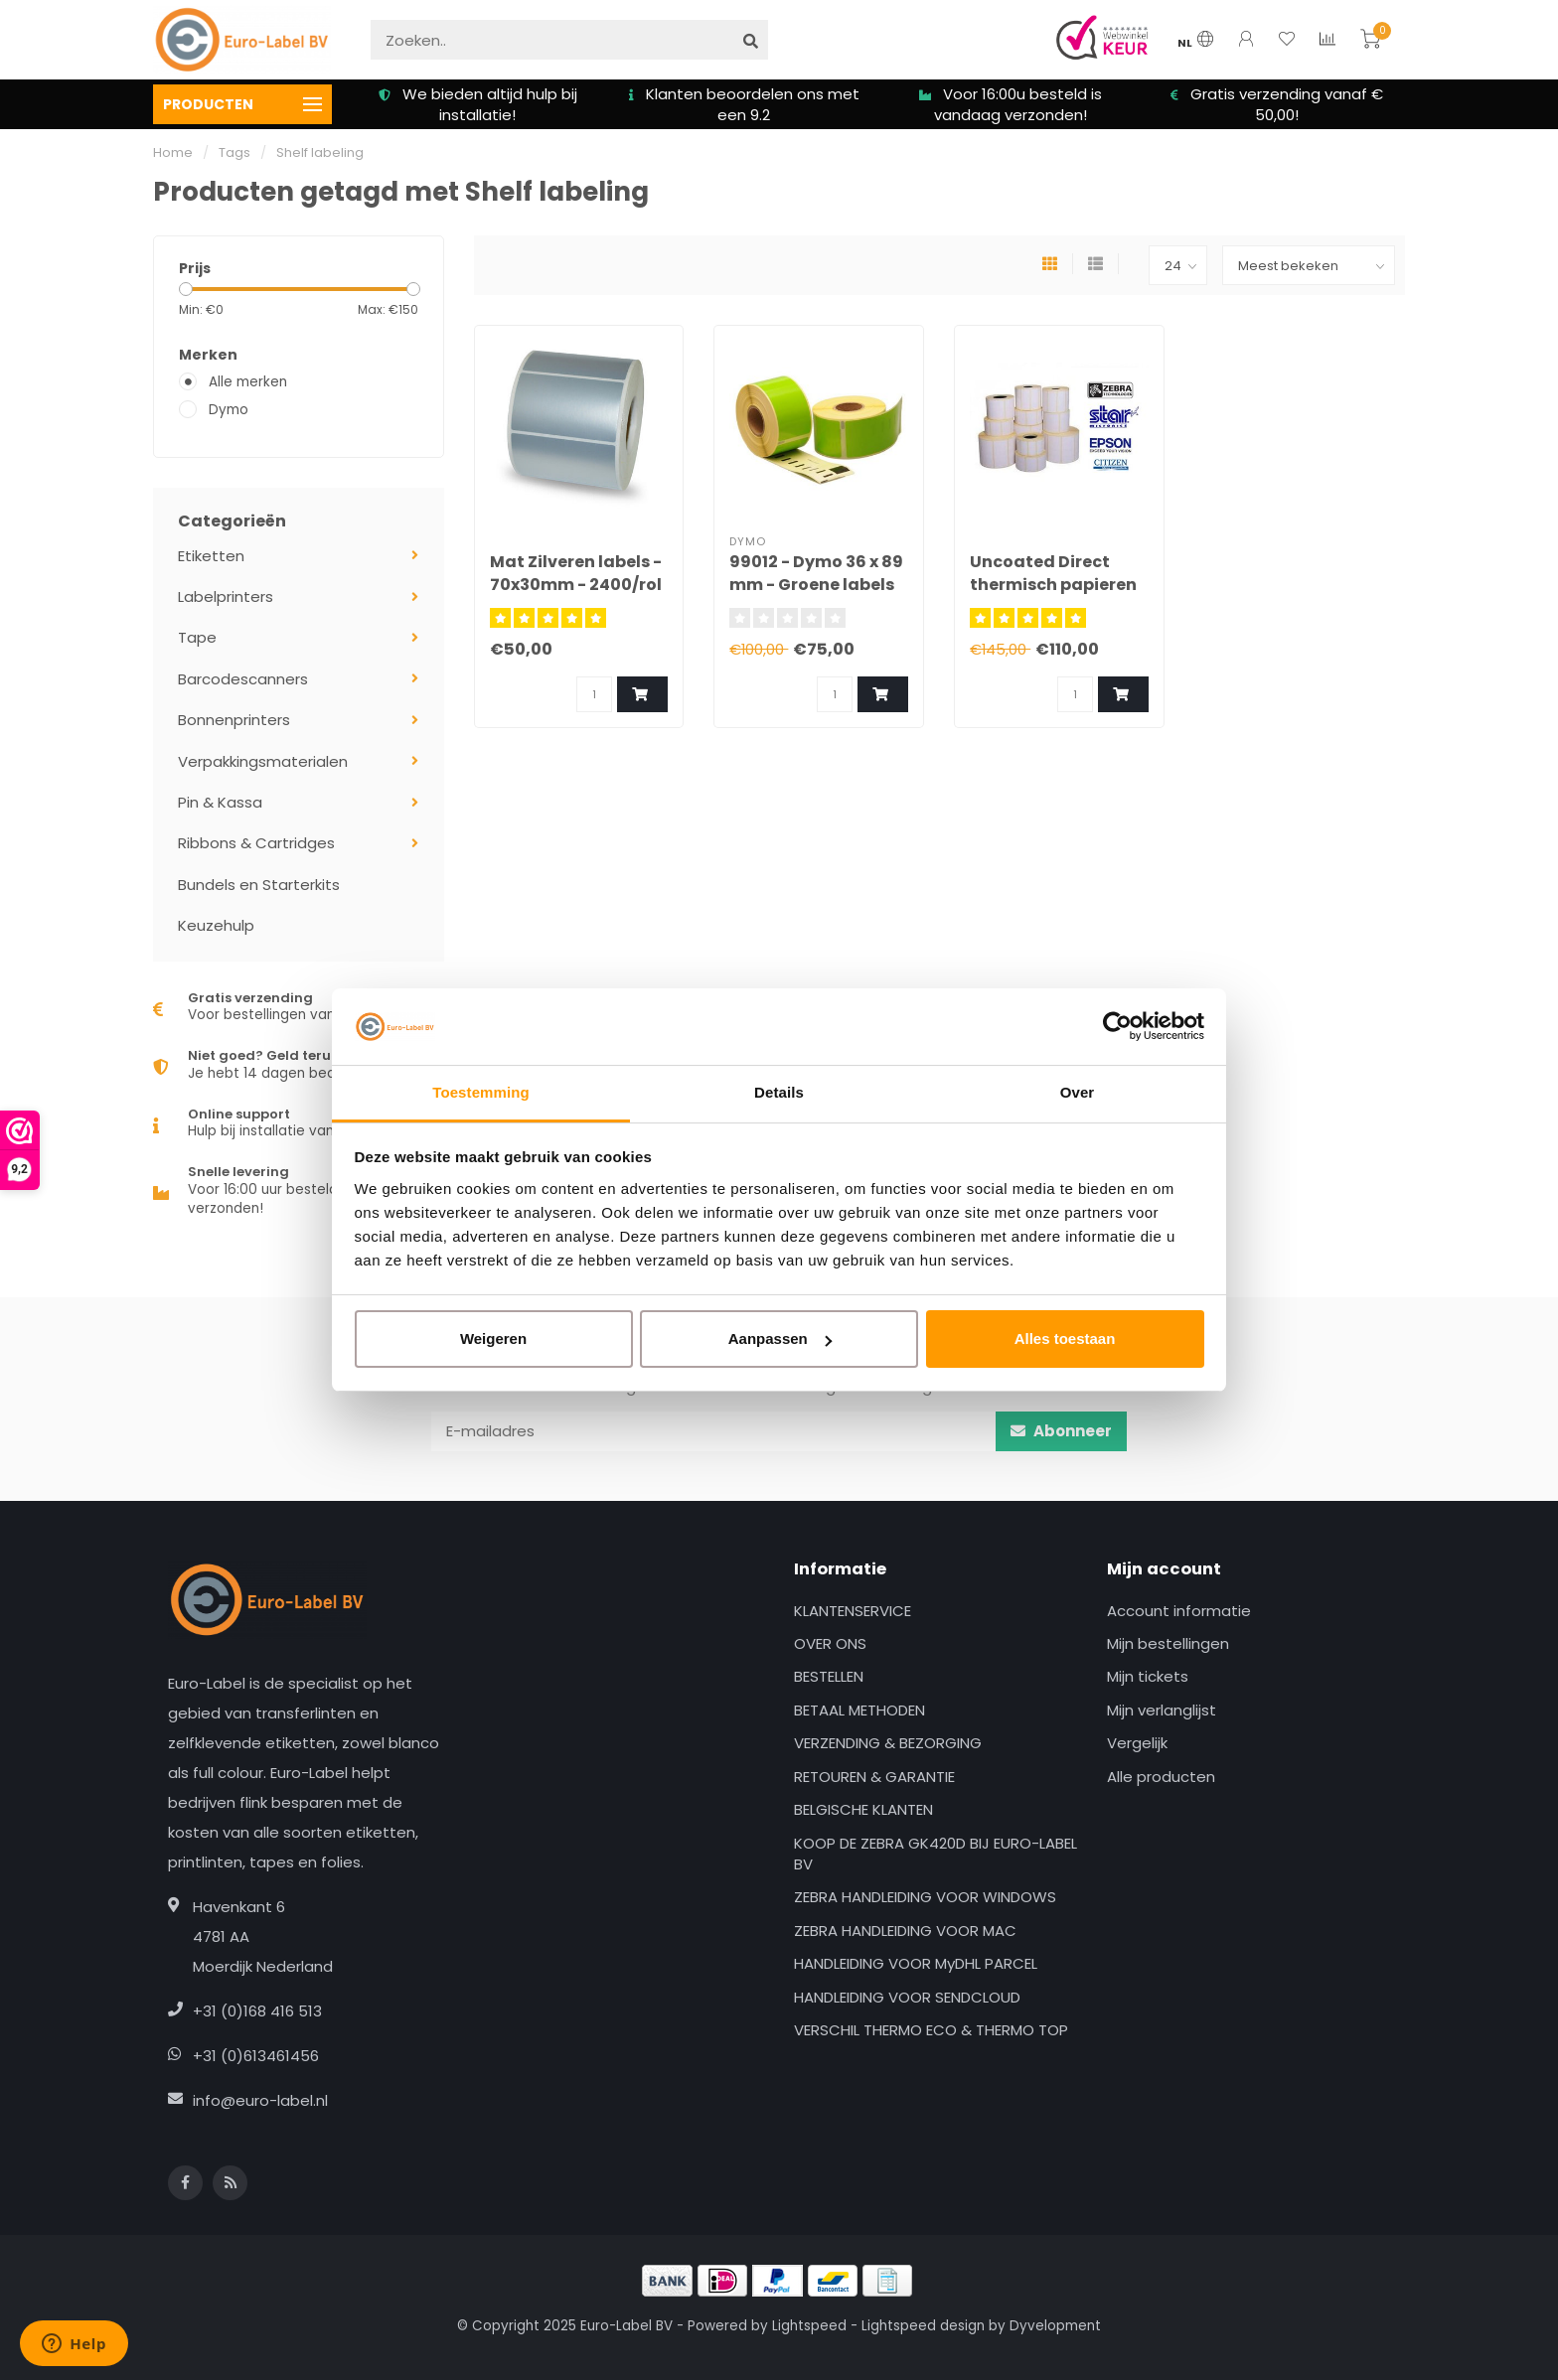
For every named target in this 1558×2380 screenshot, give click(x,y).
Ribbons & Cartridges (256, 842)
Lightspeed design (923, 2325)
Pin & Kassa (220, 802)
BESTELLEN (828, 1676)
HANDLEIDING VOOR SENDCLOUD (907, 1997)
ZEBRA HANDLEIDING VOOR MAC (905, 1930)
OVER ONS (830, 1643)
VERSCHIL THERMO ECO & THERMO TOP (931, 2029)
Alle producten (1161, 1776)
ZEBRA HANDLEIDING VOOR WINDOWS (925, 1896)
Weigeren (493, 1338)
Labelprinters (225, 596)
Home (173, 152)
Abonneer (1061, 1430)
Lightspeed (809, 2325)
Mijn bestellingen (1168, 1643)
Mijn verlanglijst (1161, 1710)
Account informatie (1179, 1610)
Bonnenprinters (234, 719)
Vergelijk (1137, 1742)
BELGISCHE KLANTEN (863, 1809)
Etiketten (211, 555)
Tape (197, 637)
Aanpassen (780, 1338)
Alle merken (248, 381)
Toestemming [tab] (481, 1092)
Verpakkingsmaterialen (263, 761)
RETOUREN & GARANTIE (874, 1776)
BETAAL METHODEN (859, 1710)
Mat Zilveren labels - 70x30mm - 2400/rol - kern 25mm (576, 584)
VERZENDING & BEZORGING (888, 1742)
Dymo (228, 409)
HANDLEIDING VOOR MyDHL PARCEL (915, 1963)
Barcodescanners (243, 679)
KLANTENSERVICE (852, 1610)
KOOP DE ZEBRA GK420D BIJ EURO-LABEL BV (935, 1853)
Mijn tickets (1147, 1676)
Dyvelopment (1055, 2325)
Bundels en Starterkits (259, 884)
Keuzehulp (216, 925)
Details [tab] (779, 1092)
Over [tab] (1077, 1092)
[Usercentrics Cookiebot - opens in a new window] (1117, 1026)
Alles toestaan (1065, 1338)
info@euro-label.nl (260, 2100)
